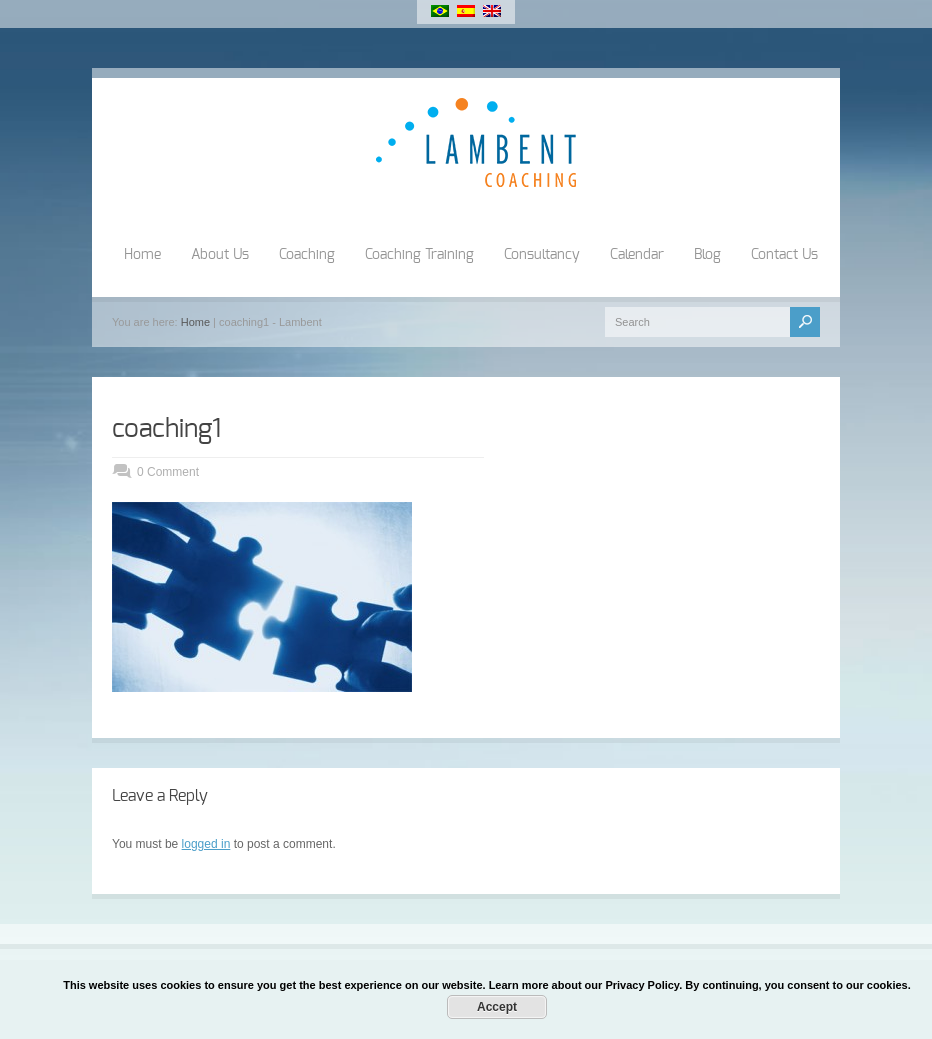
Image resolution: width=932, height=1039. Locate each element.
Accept (497, 1007)
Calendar (637, 255)
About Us (220, 255)
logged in (206, 844)
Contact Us (784, 255)
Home (142, 255)
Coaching (307, 255)
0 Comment (168, 472)
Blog (707, 255)
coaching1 (166, 429)
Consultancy (542, 255)
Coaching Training (419, 255)
